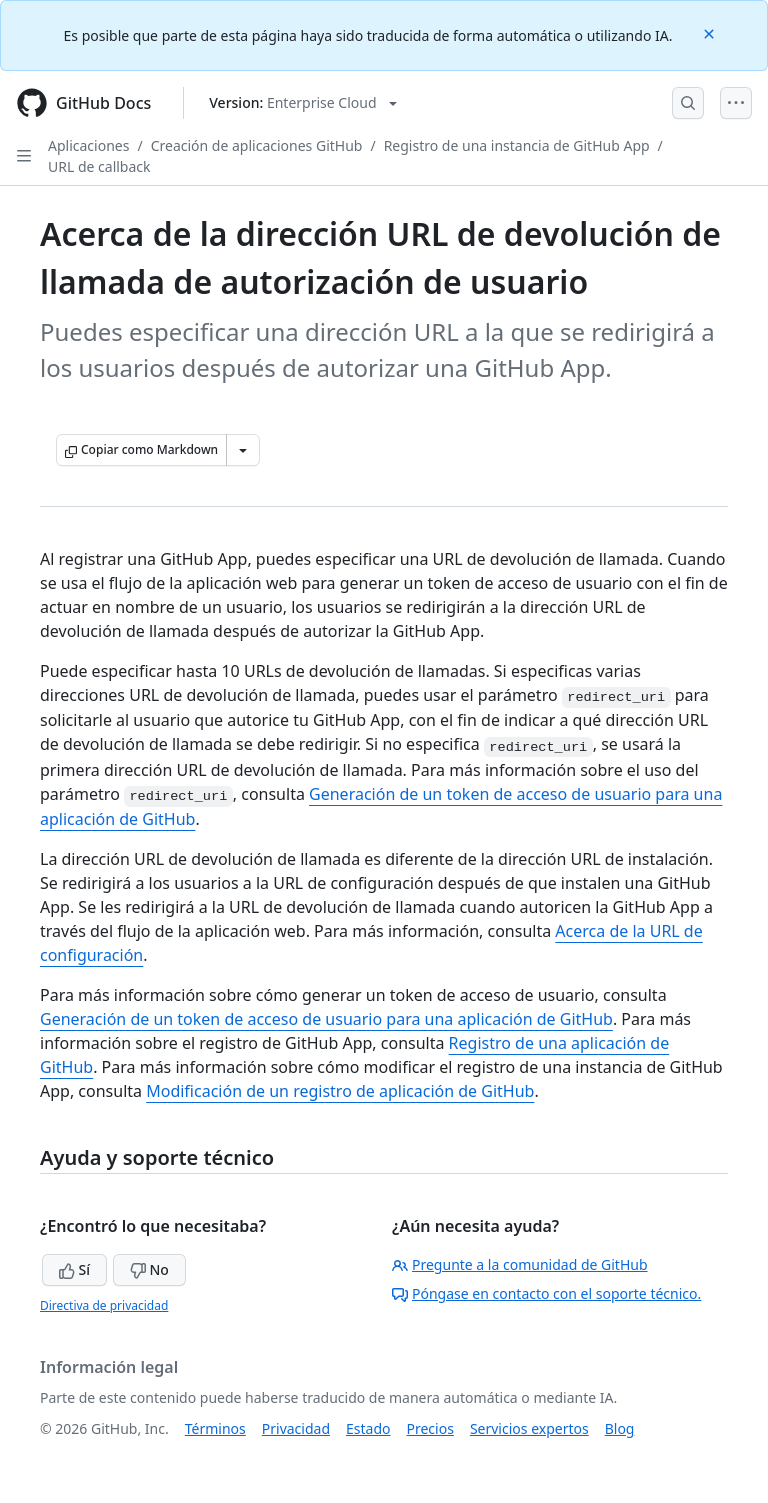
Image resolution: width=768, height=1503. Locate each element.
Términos (215, 1428)
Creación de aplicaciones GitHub (257, 145)
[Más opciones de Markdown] (243, 450)
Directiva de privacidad (104, 1305)
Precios (430, 1428)
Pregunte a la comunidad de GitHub (520, 1264)
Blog (620, 1428)
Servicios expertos (529, 1428)
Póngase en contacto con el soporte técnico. (546, 1293)
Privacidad (296, 1428)
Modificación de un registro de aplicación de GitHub (340, 1091)
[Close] (711, 32)
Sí (74, 1269)
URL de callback (99, 166)
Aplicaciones (88, 145)
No (149, 1269)
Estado (368, 1428)
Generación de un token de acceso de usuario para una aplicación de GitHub (326, 1019)
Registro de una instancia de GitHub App (517, 145)
